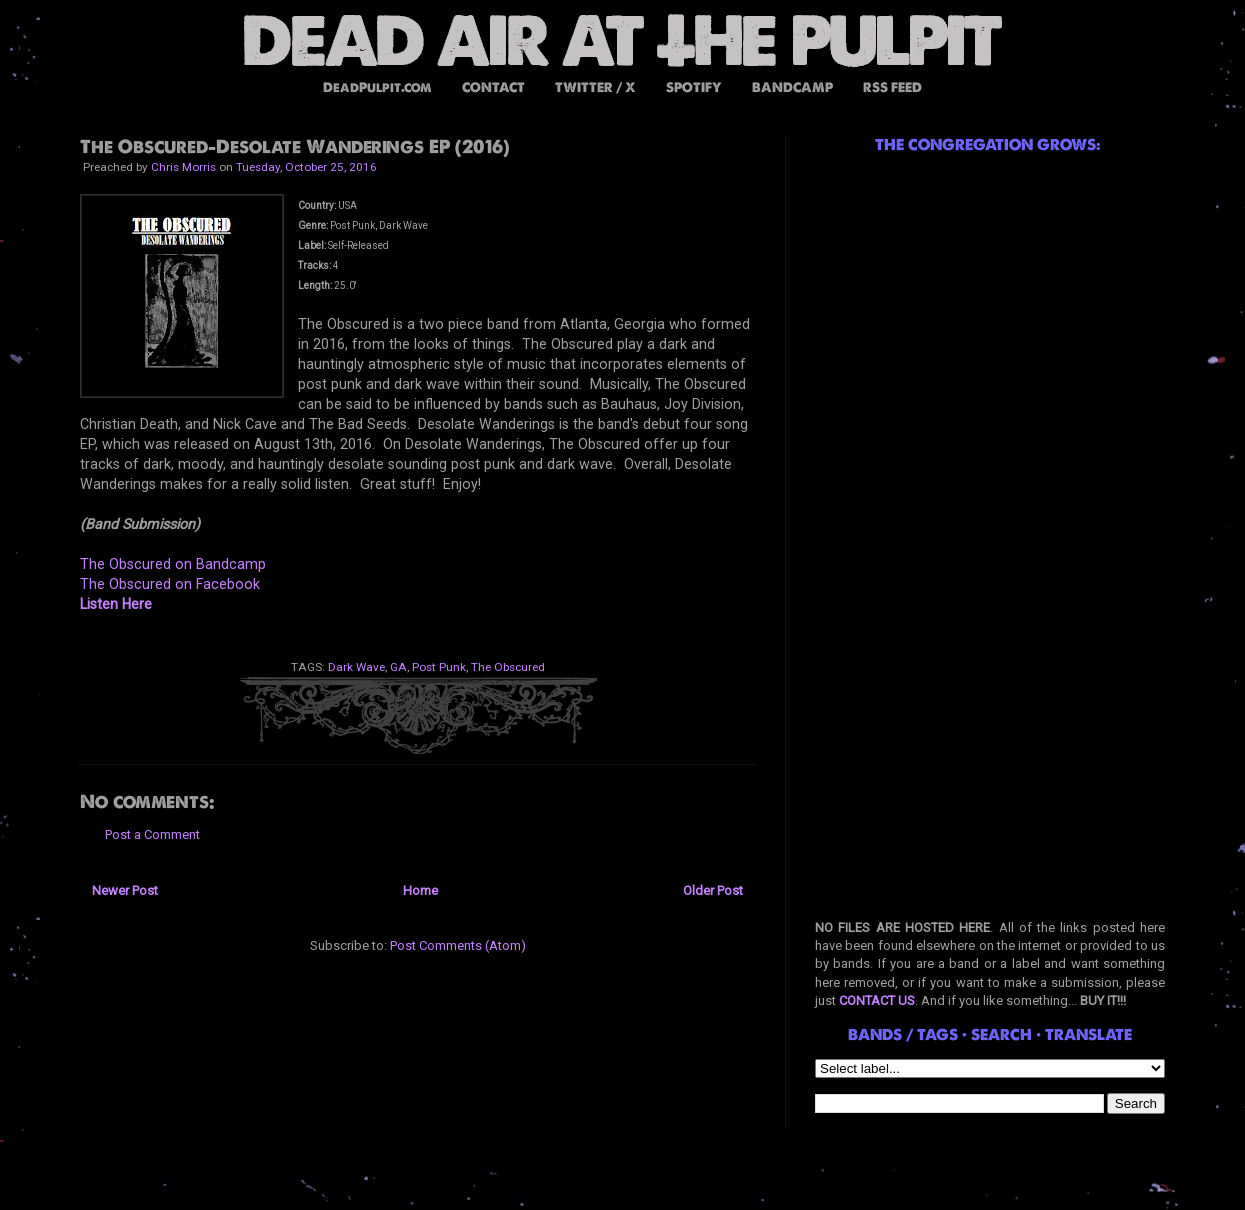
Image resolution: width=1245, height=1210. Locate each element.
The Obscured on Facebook (170, 584)
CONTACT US (877, 1000)
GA (398, 667)
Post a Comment (152, 834)
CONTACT (493, 87)
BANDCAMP (792, 87)
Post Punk (439, 667)
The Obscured (508, 667)
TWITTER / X (595, 87)
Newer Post (125, 890)
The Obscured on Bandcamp (173, 564)
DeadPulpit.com (377, 87)
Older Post (713, 890)
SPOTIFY (694, 87)
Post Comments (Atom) (458, 945)
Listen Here (116, 604)
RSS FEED (892, 87)
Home (420, 890)
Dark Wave (356, 667)
